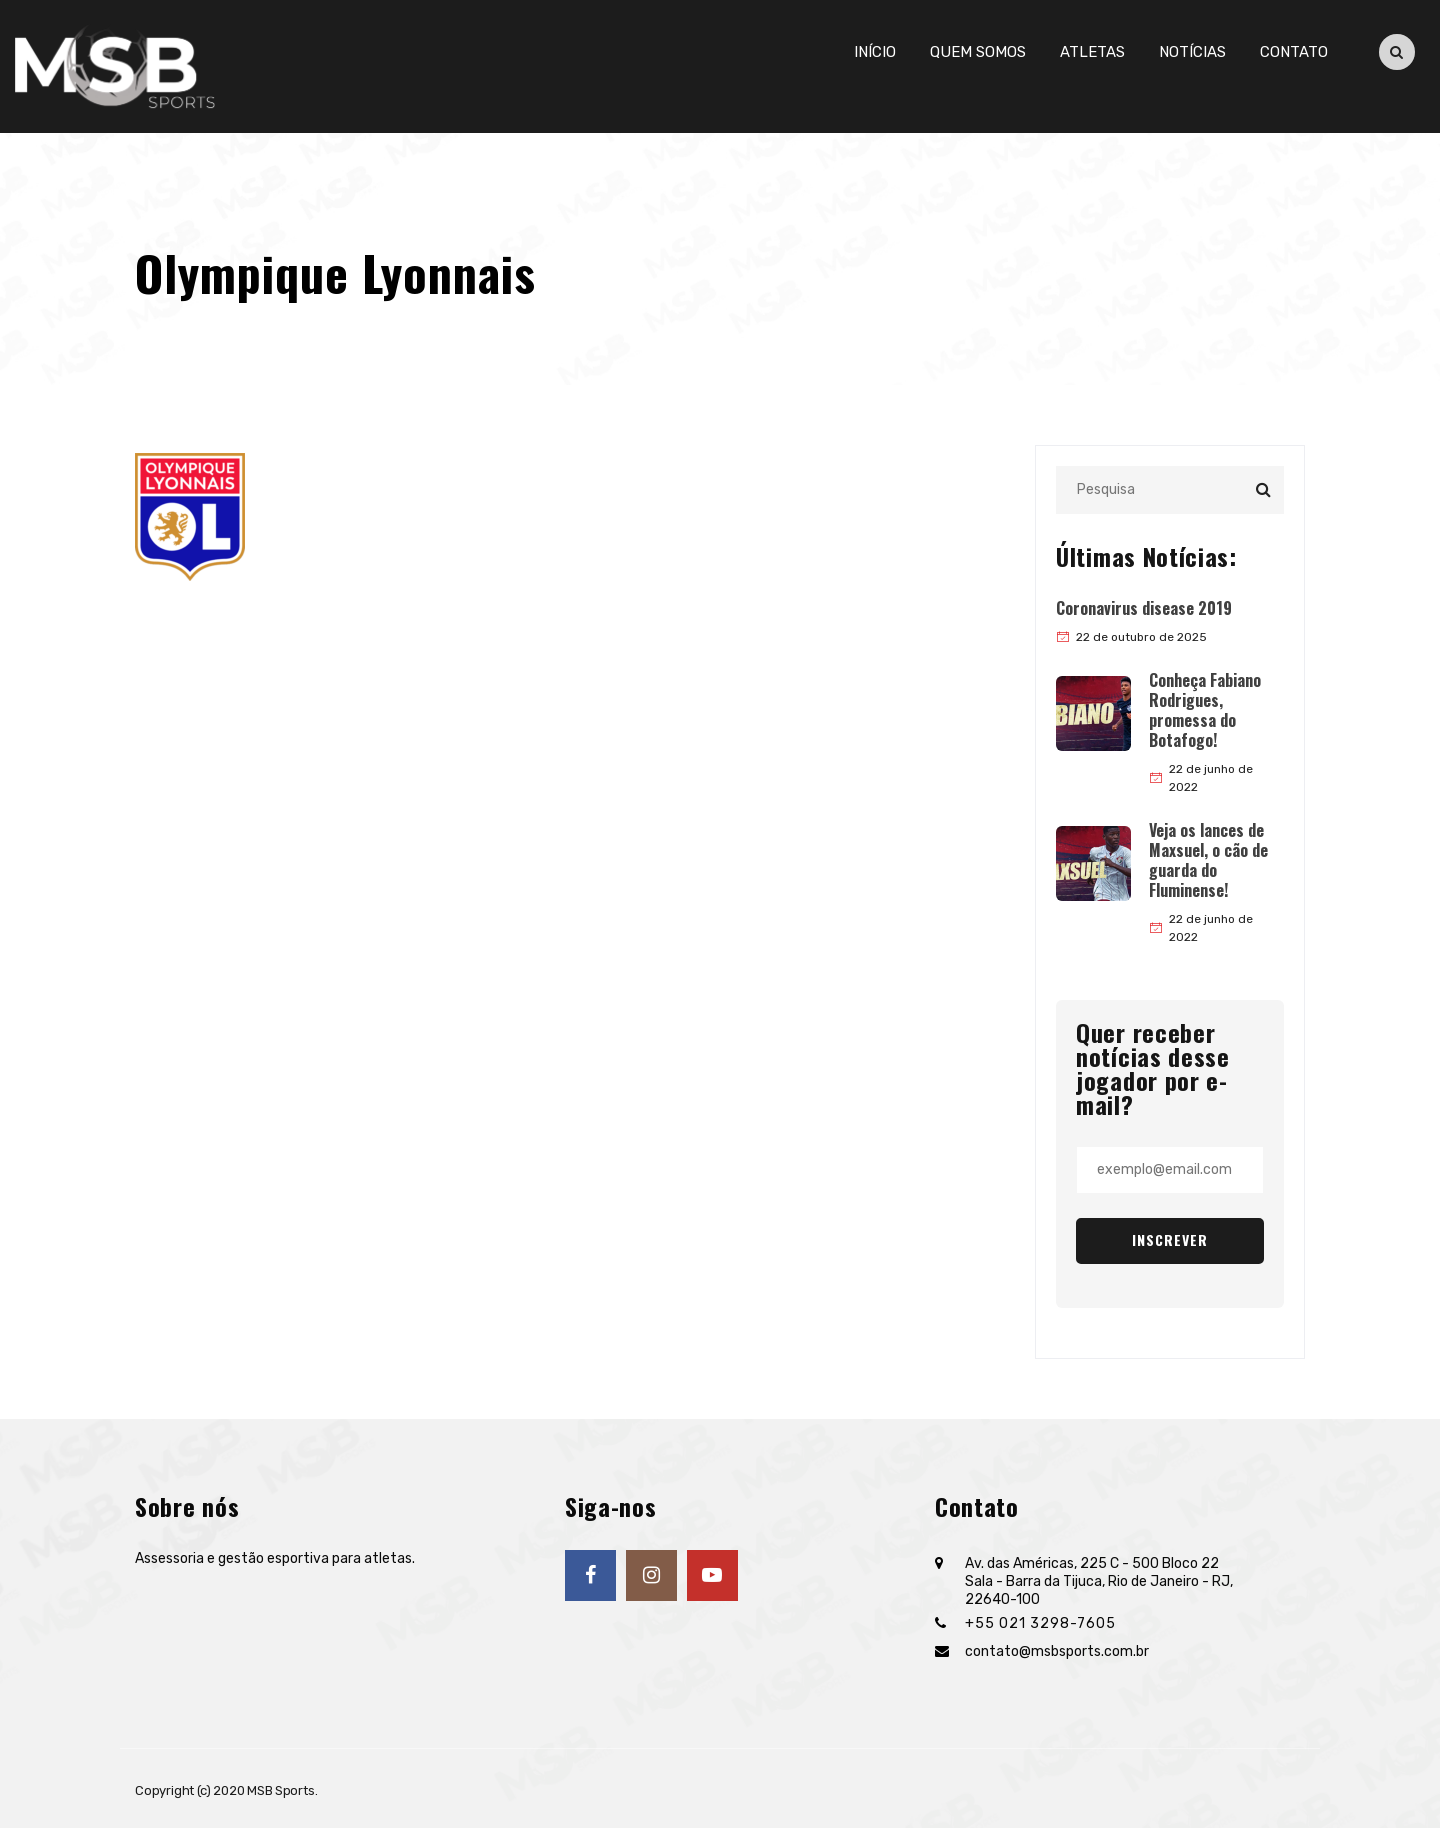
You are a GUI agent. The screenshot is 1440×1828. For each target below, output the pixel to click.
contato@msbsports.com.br (1057, 1651)
